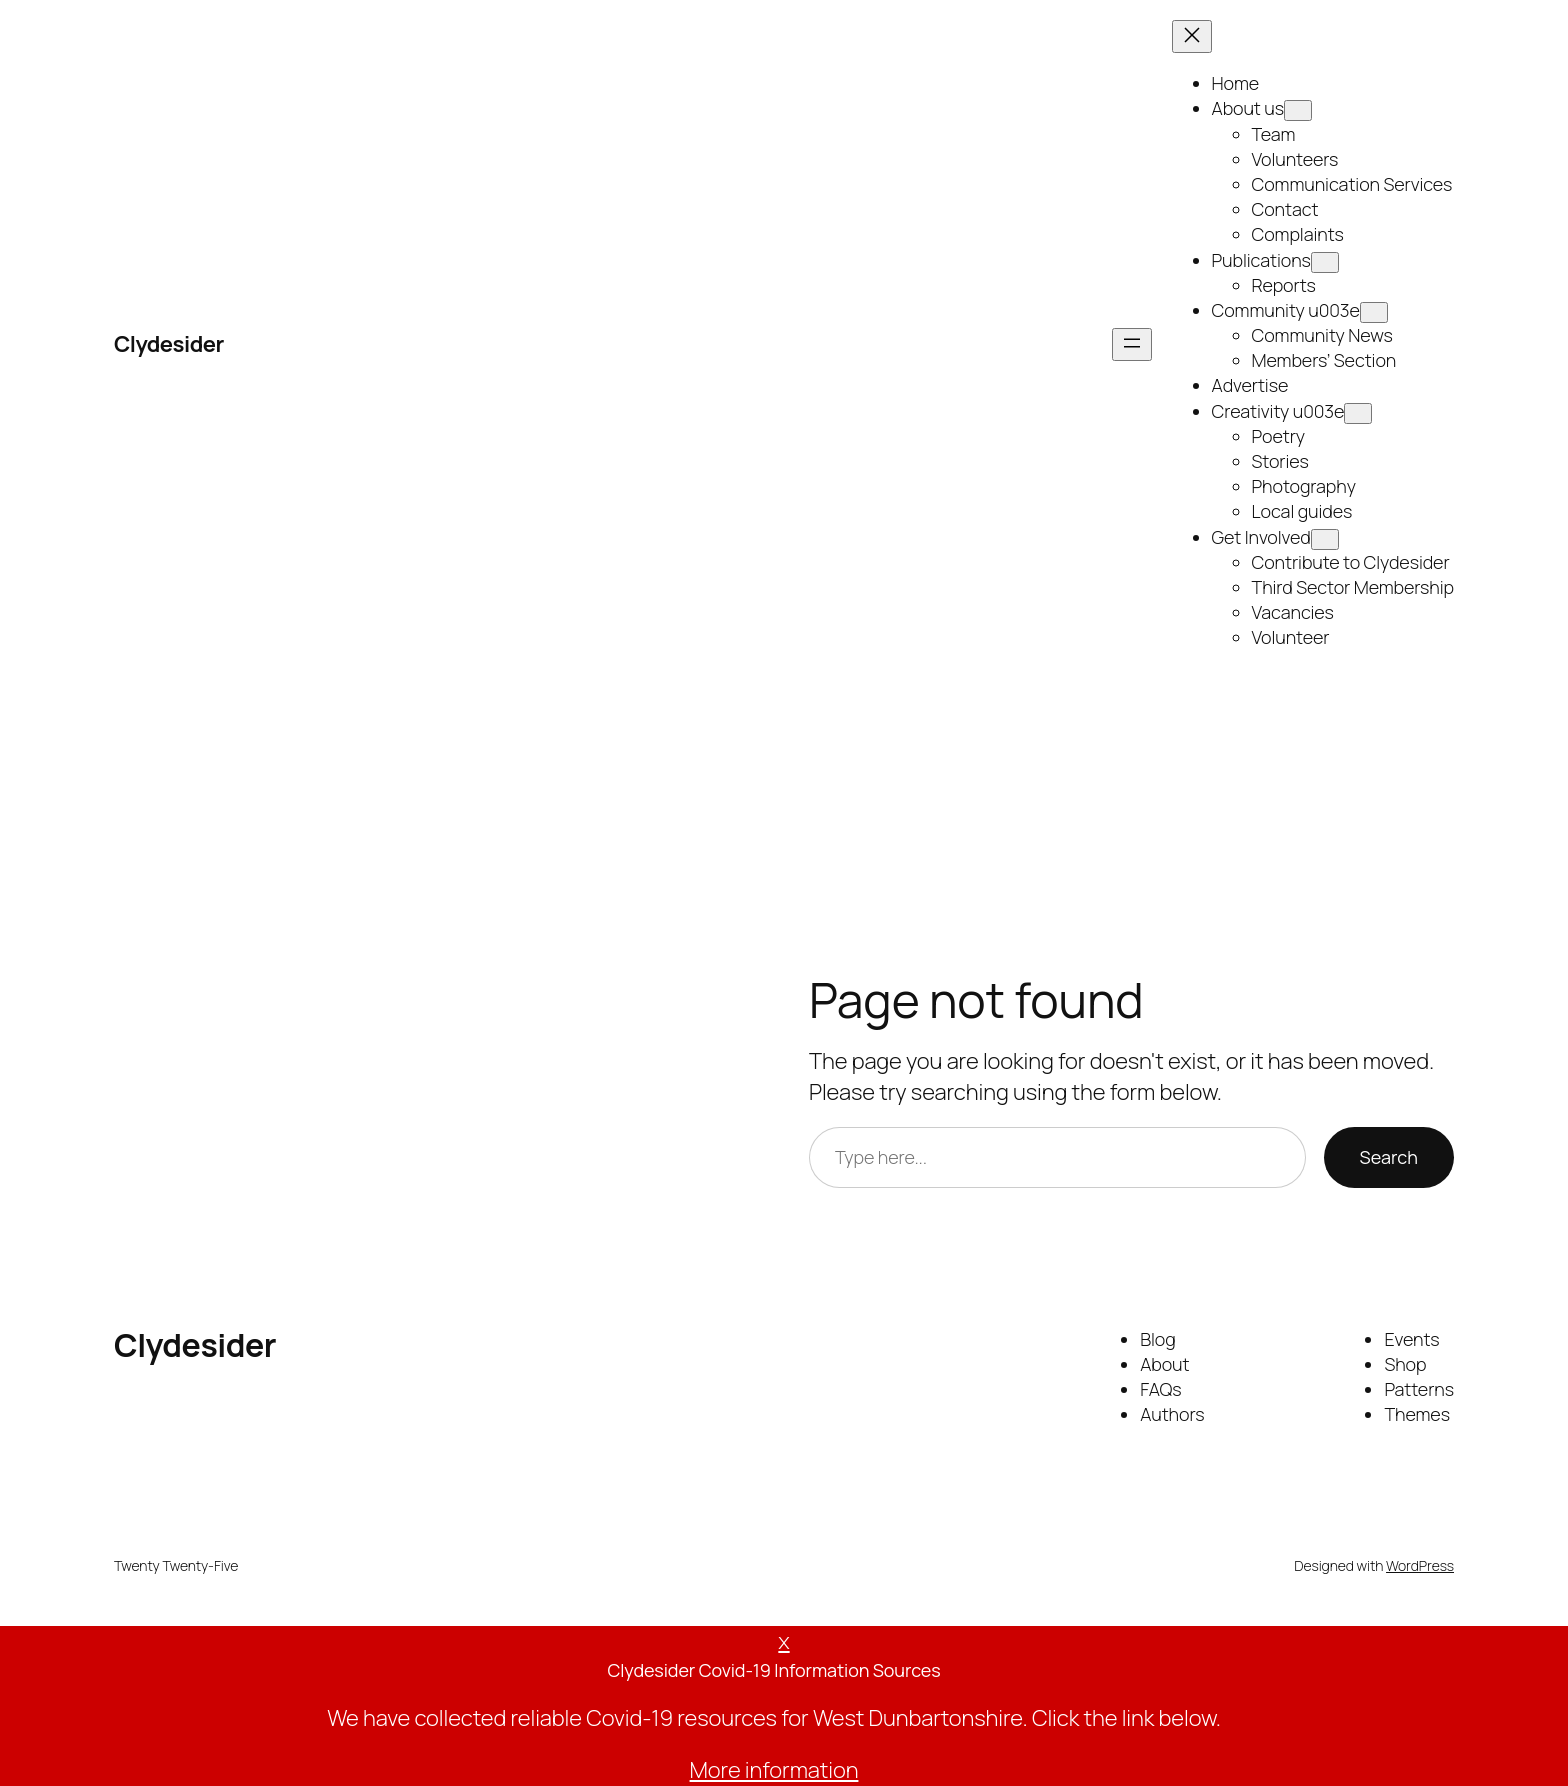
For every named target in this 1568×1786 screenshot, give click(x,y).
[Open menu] (1132, 344)
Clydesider (169, 344)
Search (1389, 1157)
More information (774, 1770)
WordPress (1420, 1565)
